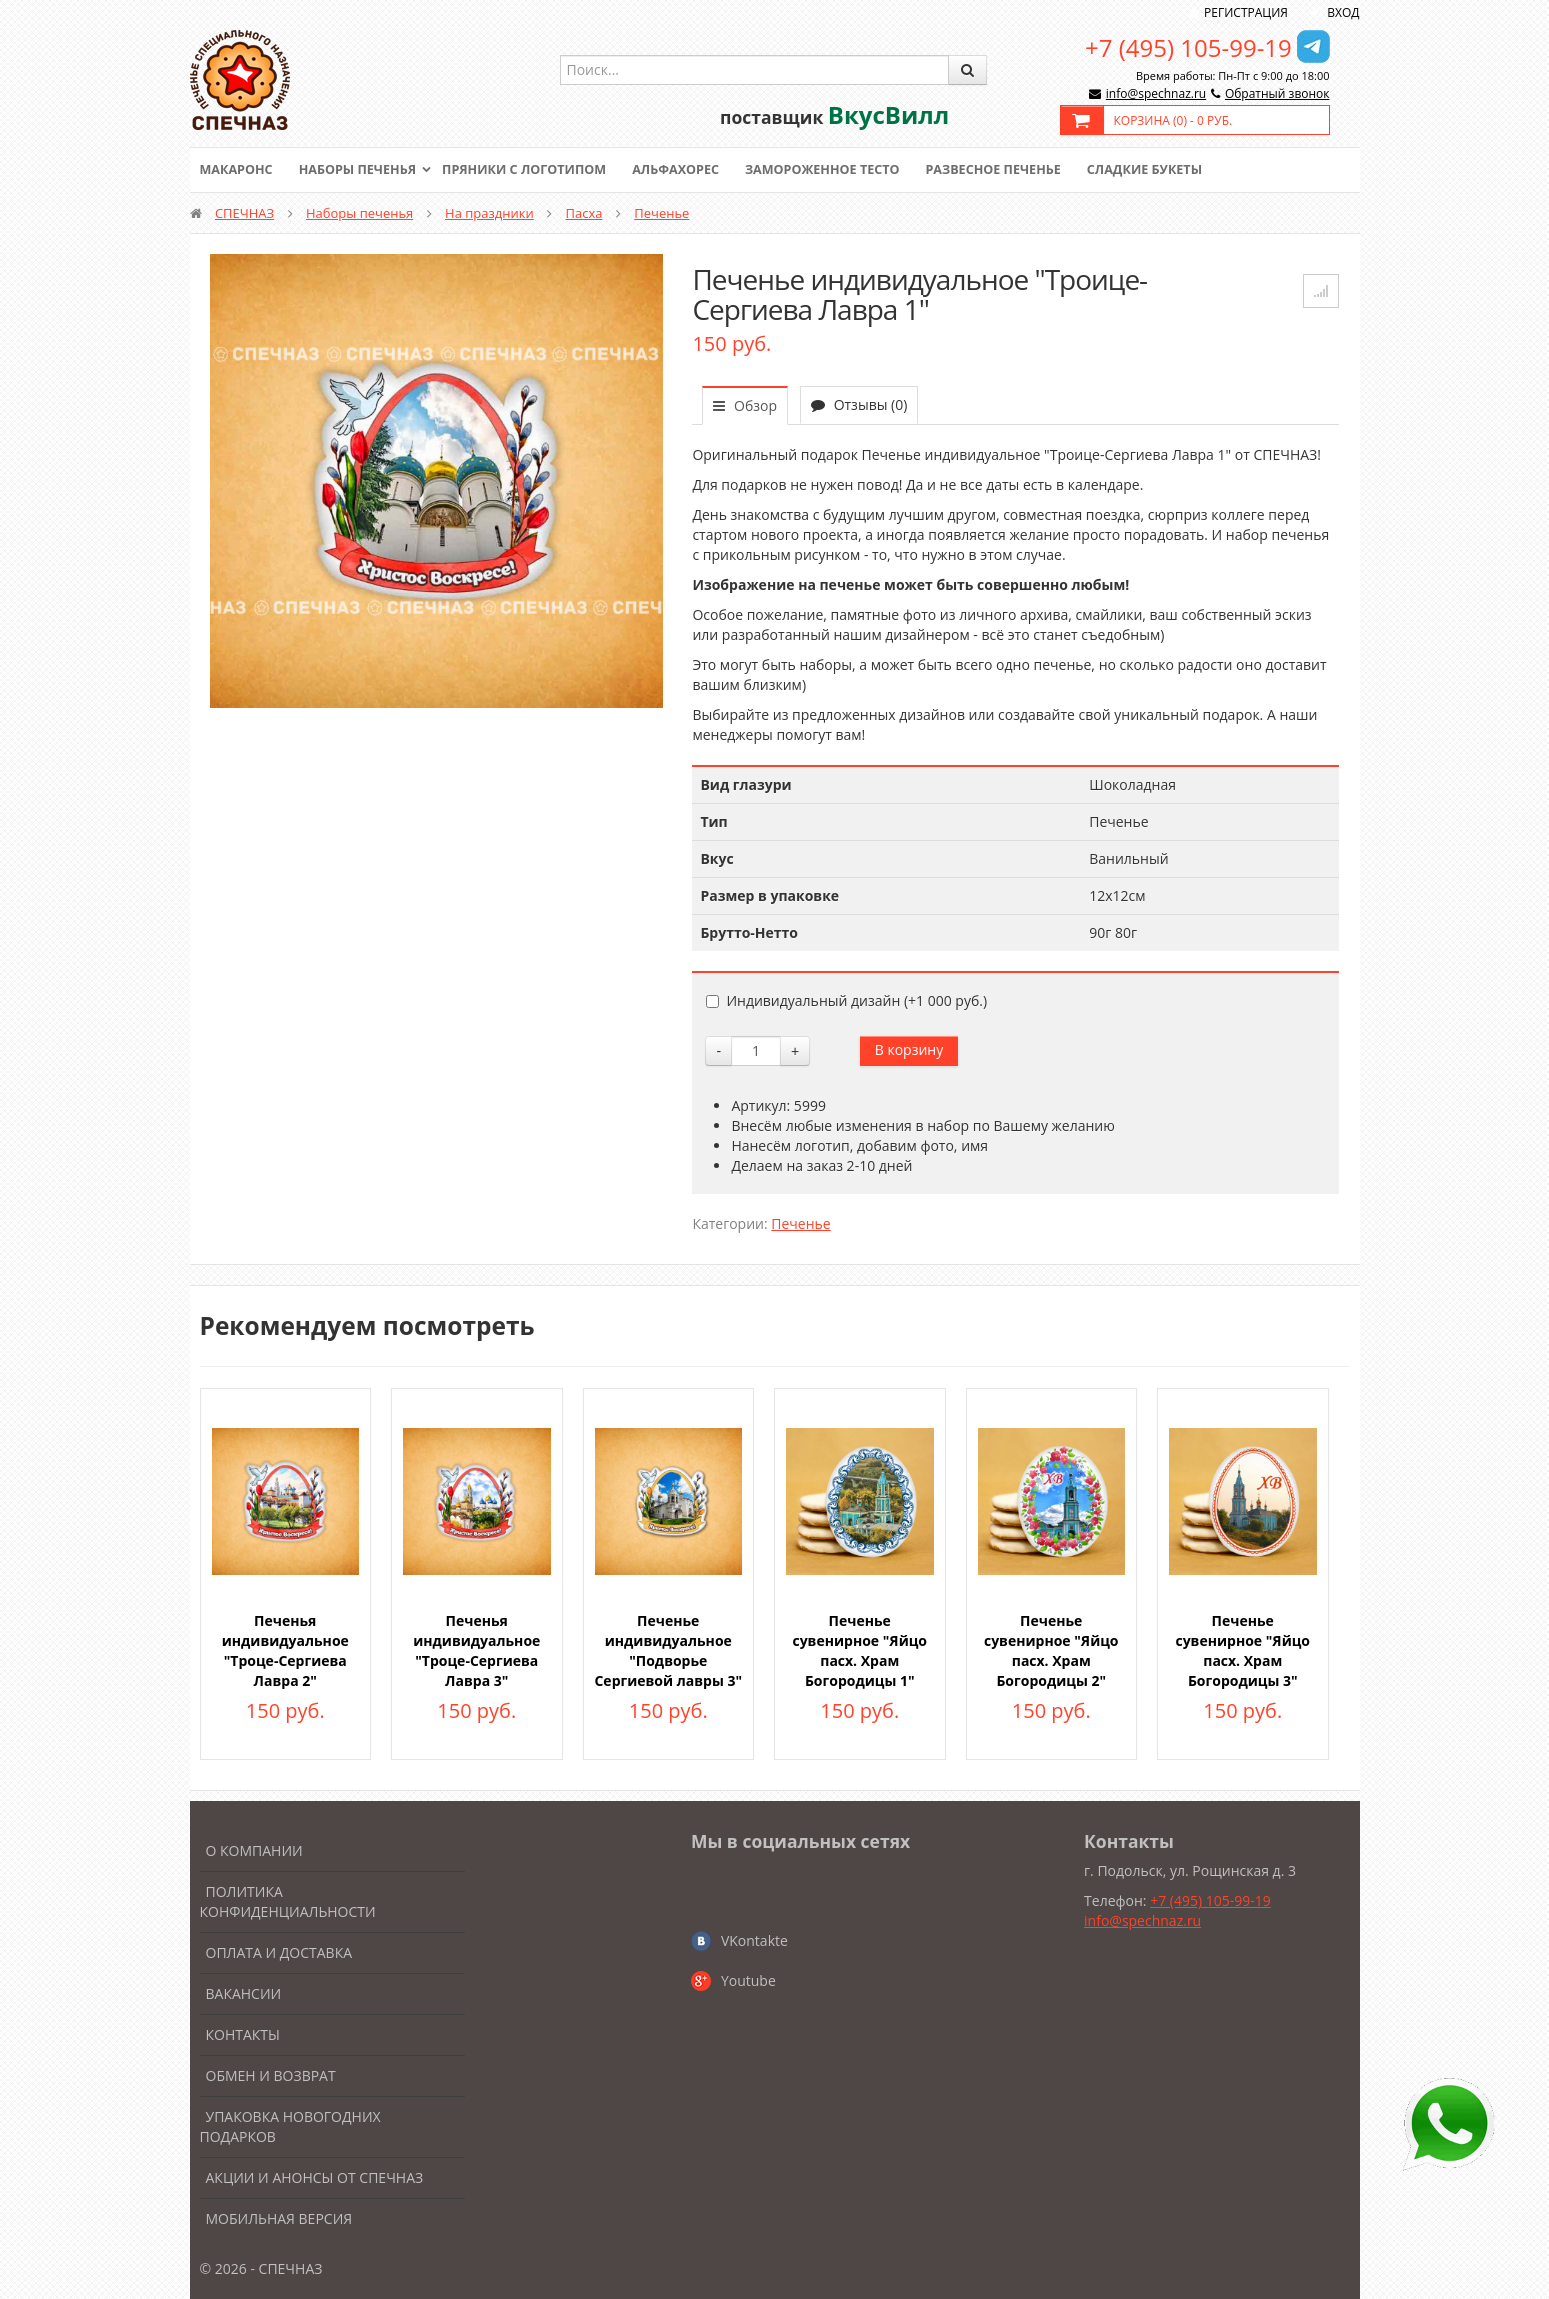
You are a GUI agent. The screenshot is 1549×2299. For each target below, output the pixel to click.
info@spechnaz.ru (1156, 93)
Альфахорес (689, 170)
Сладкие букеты (1171, 170)
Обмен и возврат (271, 2075)
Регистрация (1246, 12)
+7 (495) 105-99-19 (1188, 47)
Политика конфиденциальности (288, 1901)
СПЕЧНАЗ (244, 213)
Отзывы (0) (859, 404)
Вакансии (244, 1993)
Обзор (745, 405)
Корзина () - (1173, 120)
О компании (254, 1850)
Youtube (748, 1980)
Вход (1343, 12)
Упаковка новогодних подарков (290, 2126)
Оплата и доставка (279, 1952)
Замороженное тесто (840, 170)
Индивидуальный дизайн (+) (846, 1000)
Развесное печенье (1016, 170)
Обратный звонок (1277, 93)
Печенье (661, 213)
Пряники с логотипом (534, 170)
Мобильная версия (279, 2218)
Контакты (243, 2034)
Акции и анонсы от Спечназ (315, 2177)
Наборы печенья (361, 170)
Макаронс (238, 170)
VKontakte (754, 1940)
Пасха (584, 213)
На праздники (489, 213)
